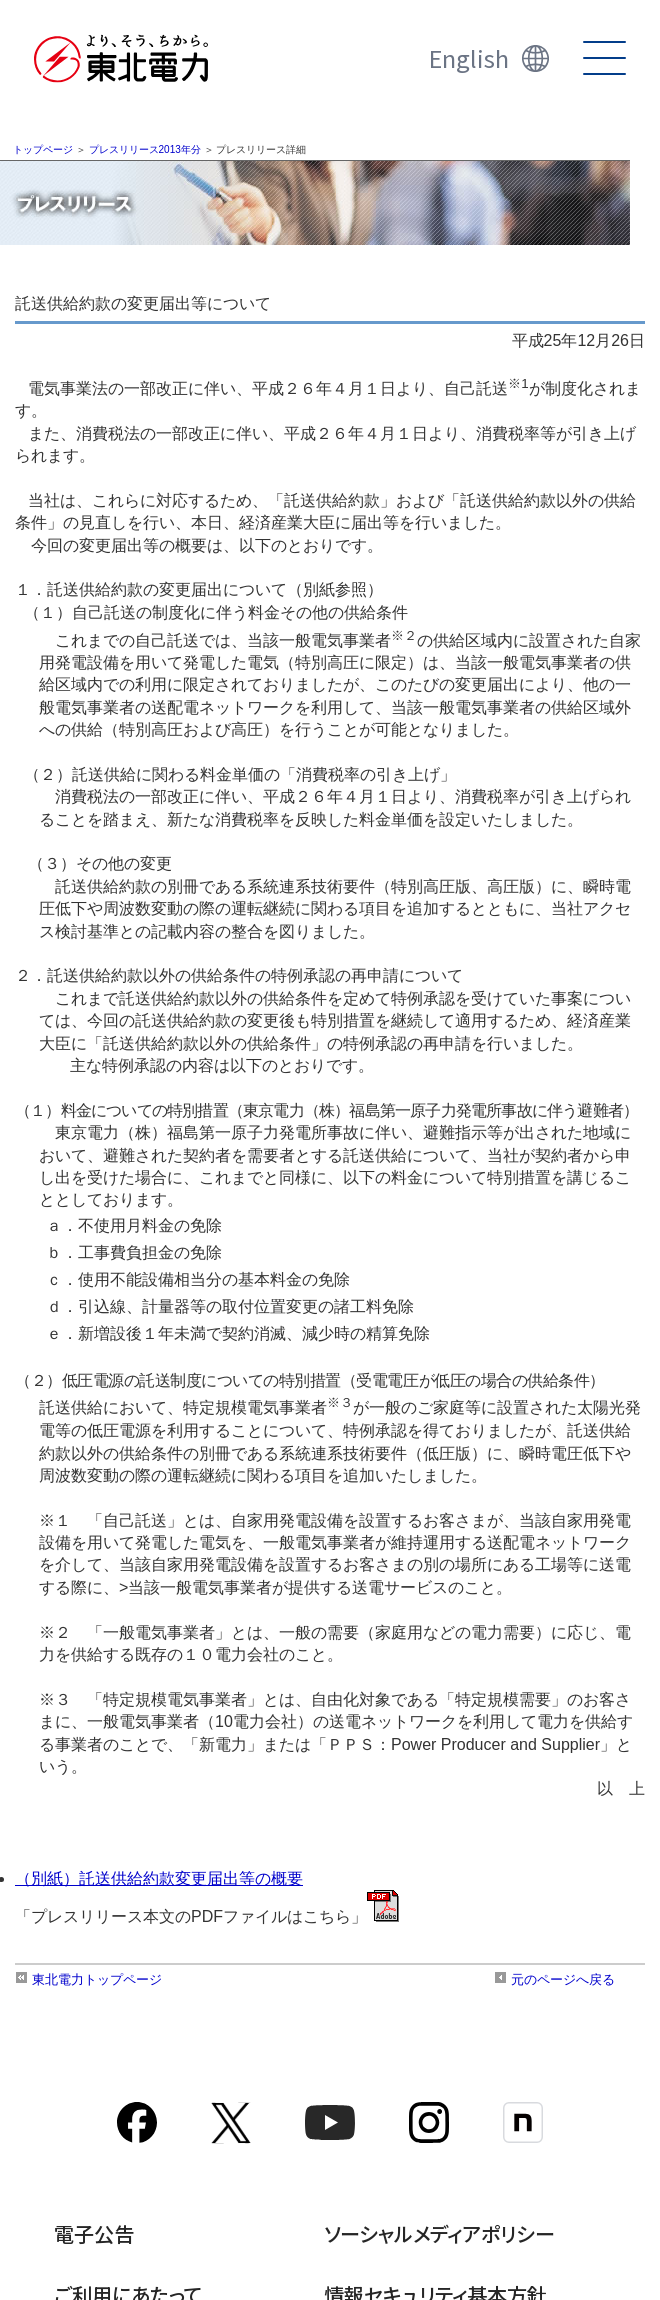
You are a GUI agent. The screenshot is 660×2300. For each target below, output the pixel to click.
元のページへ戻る (554, 1979)
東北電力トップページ (88, 1979)
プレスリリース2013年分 (145, 149)
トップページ (43, 149)
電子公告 (94, 2233)
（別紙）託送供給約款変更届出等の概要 (159, 1878)
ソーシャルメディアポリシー (439, 2233)
